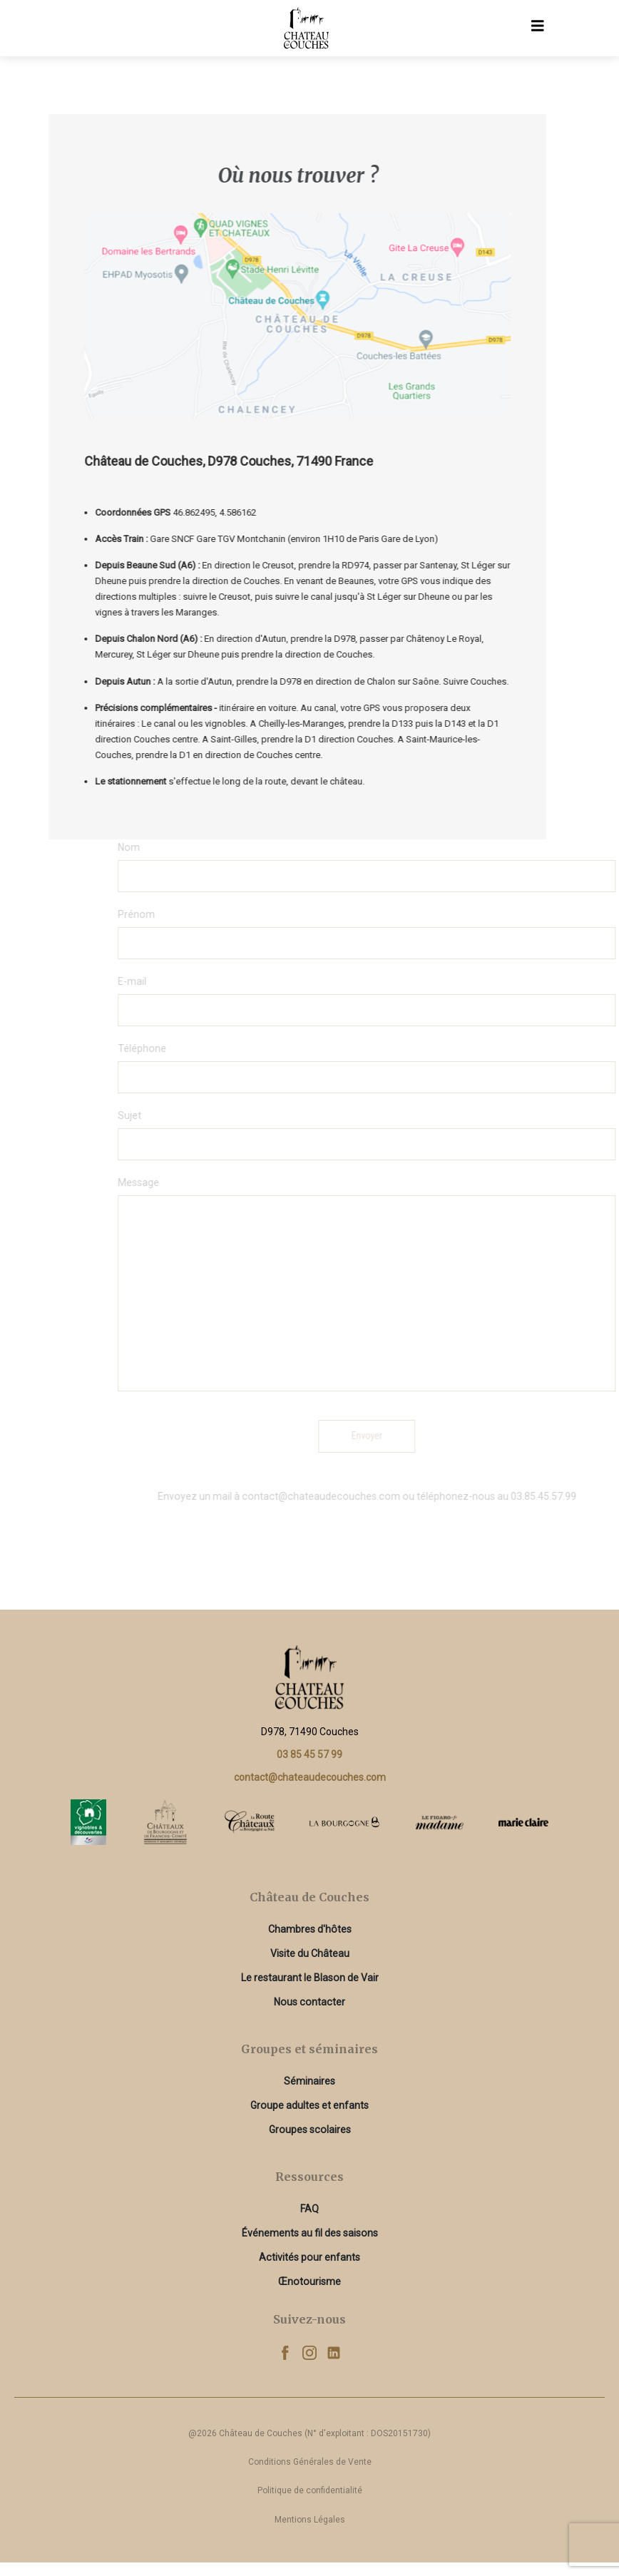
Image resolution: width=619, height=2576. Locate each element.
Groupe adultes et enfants (309, 2105)
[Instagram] (309, 2352)
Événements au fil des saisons (310, 2233)
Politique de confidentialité (309, 2490)
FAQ (309, 2208)
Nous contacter (309, 2002)
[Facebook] (285, 2352)
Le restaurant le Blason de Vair (310, 1977)
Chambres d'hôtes (310, 1929)
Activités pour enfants (309, 2257)
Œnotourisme (309, 2281)
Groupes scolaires (310, 2129)
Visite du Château (309, 1953)
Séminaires (309, 2081)
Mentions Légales (310, 2520)
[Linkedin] (334, 2352)
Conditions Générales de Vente (310, 2462)
